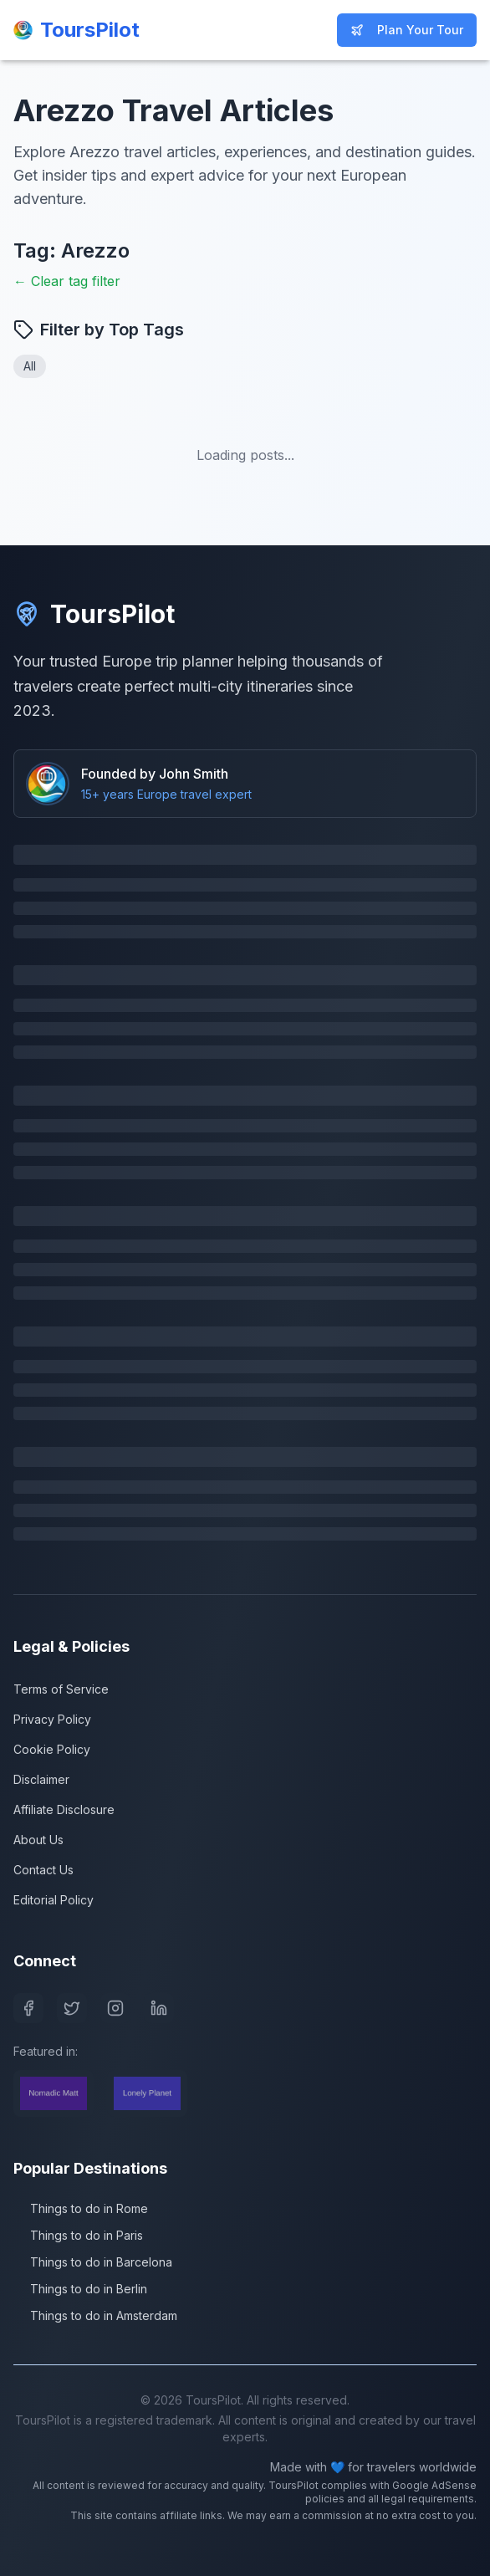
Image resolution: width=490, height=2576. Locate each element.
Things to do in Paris (78, 2235)
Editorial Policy (53, 1900)
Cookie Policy (51, 1749)
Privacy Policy (52, 1719)
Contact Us (43, 1870)
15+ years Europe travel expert (166, 794)
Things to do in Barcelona (92, 2262)
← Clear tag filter (66, 281)
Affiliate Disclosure (64, 1809)
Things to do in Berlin (80, 2289)
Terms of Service (61, 1689)
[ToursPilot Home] (76, 30)
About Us (38, 1839)
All (29, 366)
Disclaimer (41, 1779)
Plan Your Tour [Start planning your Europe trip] (406, 30)
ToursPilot (94, 614)
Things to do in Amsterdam (95, 2315)
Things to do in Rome (80, 2208)
